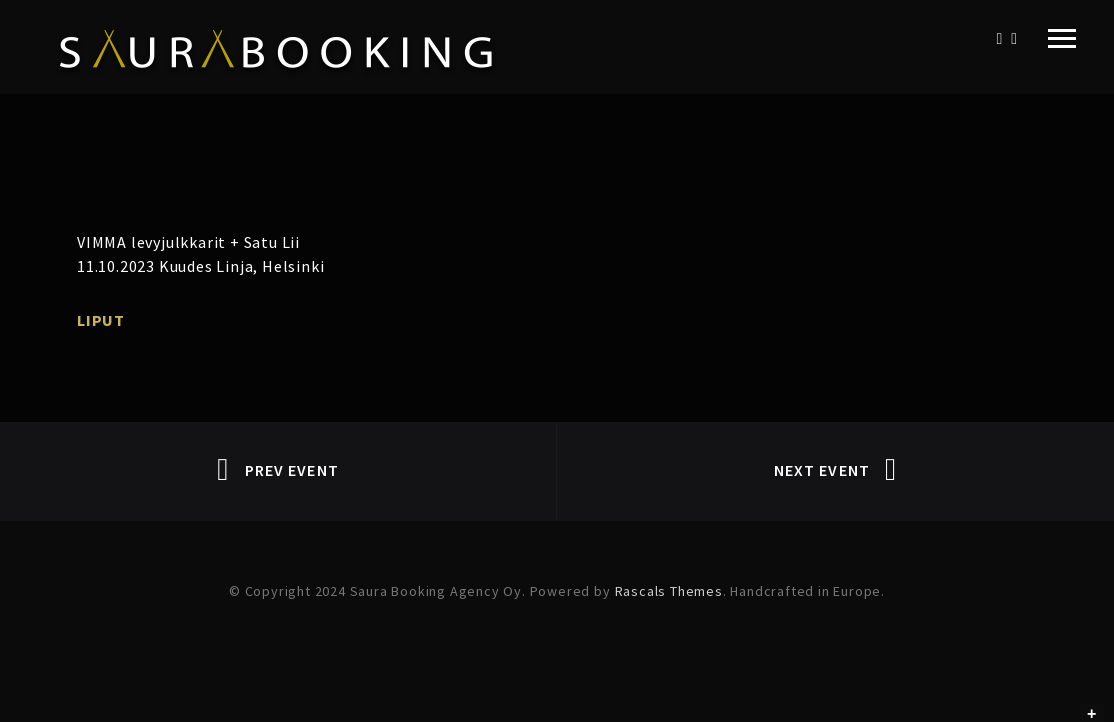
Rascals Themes (669, 591)
